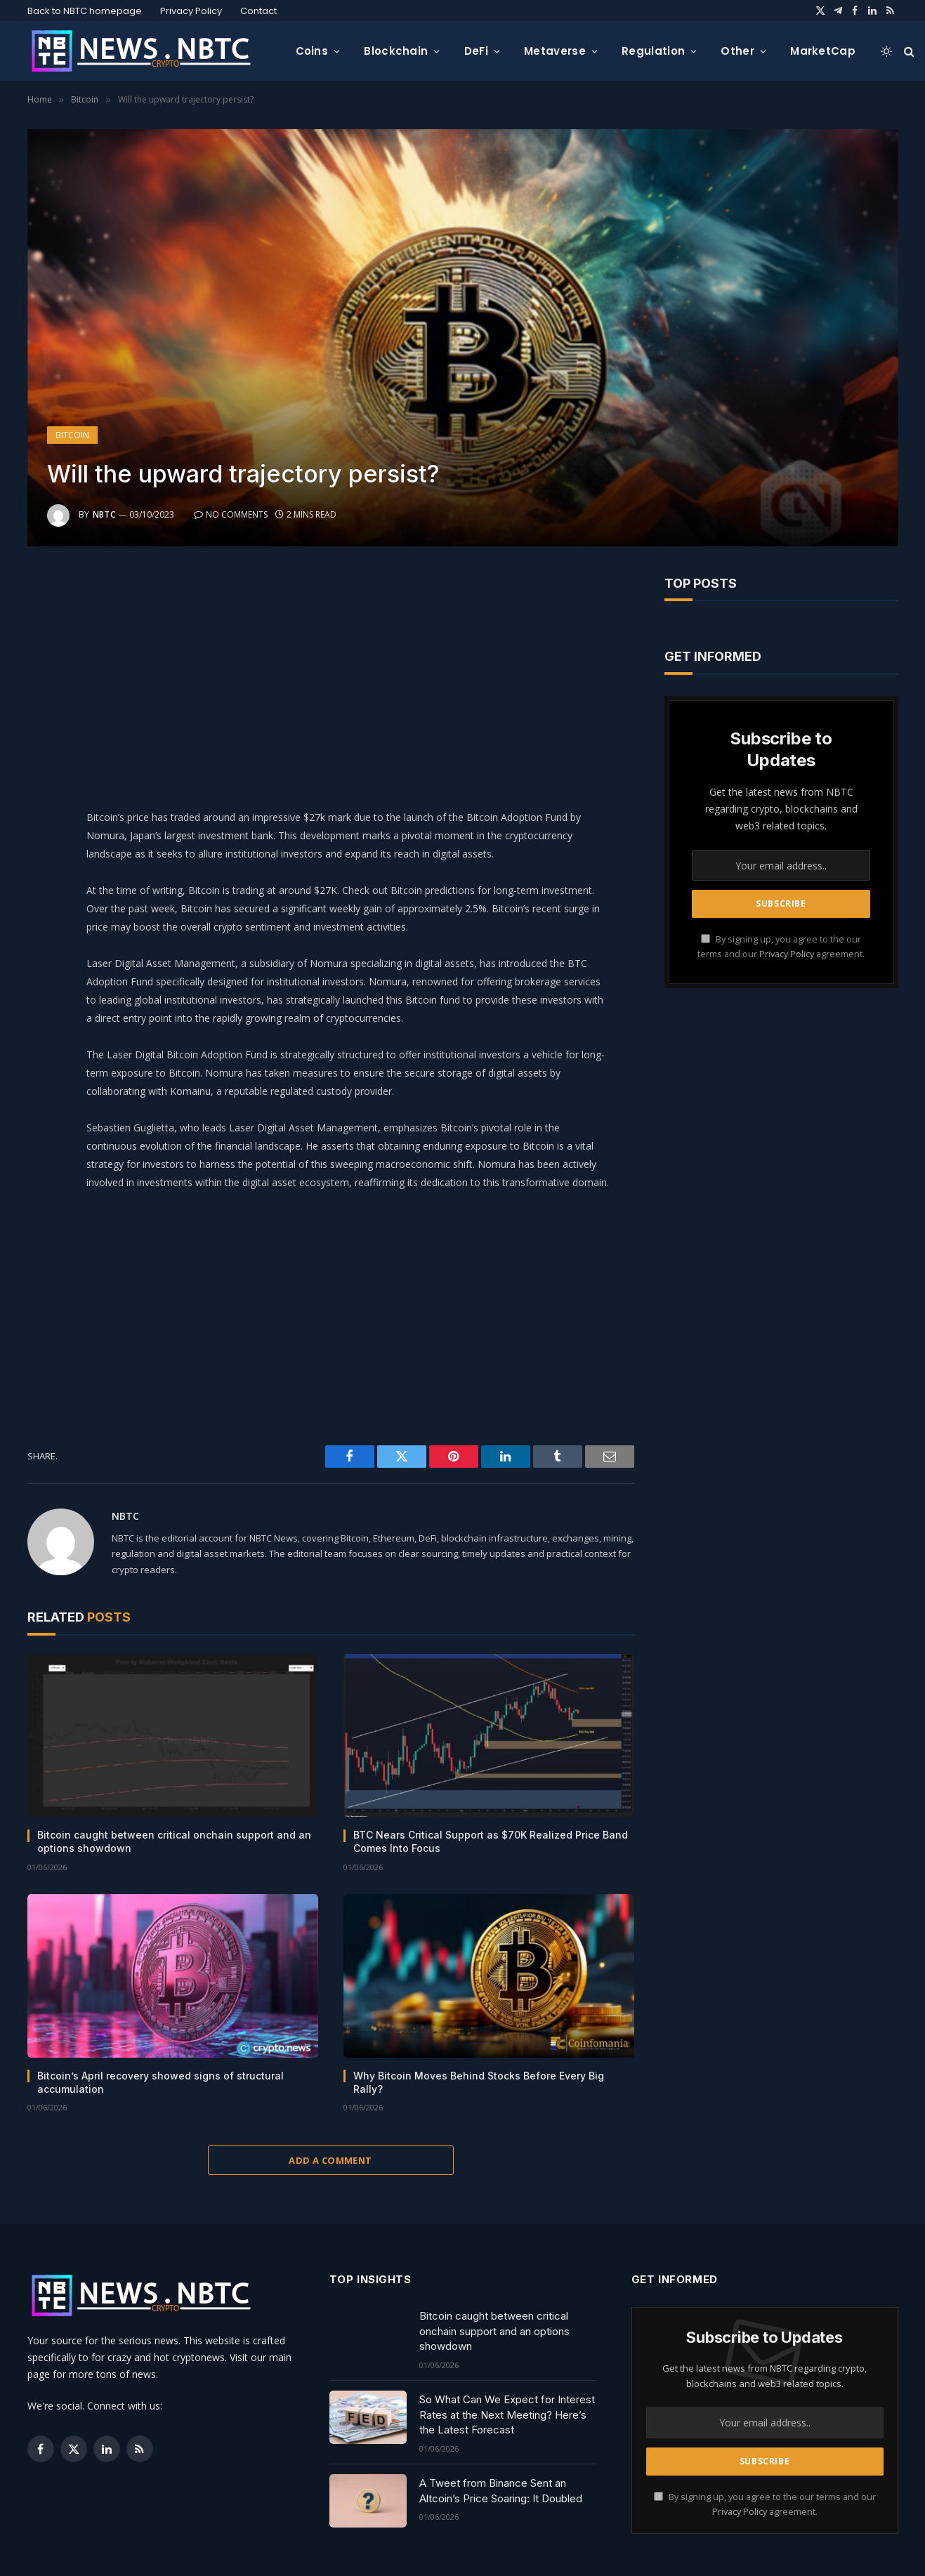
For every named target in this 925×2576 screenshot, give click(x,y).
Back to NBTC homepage (84, 11)
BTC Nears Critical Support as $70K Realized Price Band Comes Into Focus (490, 1841)
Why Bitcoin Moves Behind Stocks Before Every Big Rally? (478, 2082)
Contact (258, 11)
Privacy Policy (191, 11)
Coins (312, 51)
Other (737, 51)
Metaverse (555, 51)
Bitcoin (72, 435)
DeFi (476, 51)
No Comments (231, 514)
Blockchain (396, 51)
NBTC (104, 514)
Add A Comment (330, 2160)
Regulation (653, 51)
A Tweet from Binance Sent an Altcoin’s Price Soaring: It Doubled (500, 2490)
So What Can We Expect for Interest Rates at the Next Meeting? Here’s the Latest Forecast (507, 2414)
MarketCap (822, 51)
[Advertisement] (365, 674)
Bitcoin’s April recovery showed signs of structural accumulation (160, 2082)
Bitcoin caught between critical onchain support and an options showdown (174, 1841)
